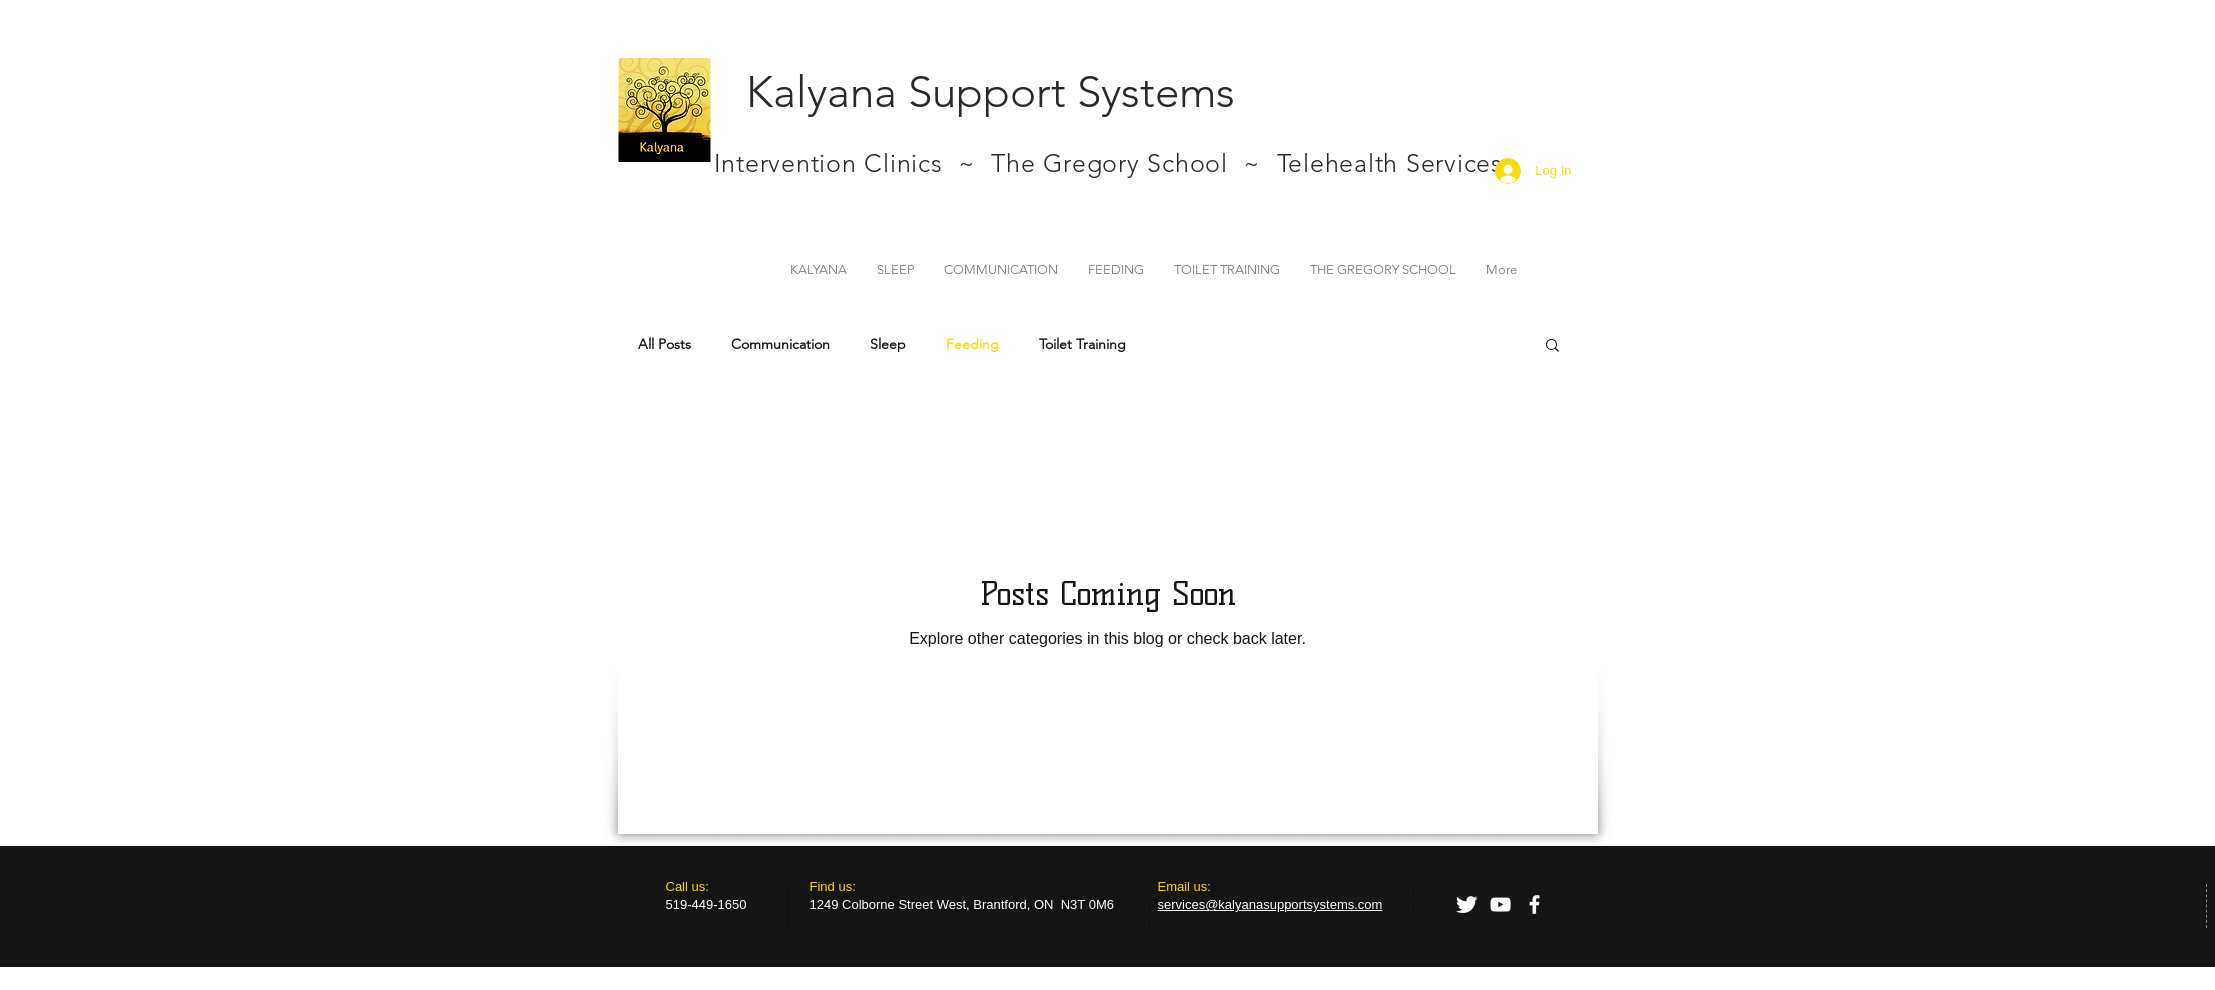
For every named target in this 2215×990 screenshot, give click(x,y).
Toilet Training (1082, 344)
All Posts (664, 344)
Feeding (972, 344)
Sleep (888, 344)
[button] (1552, 346)
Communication (780, 344)
